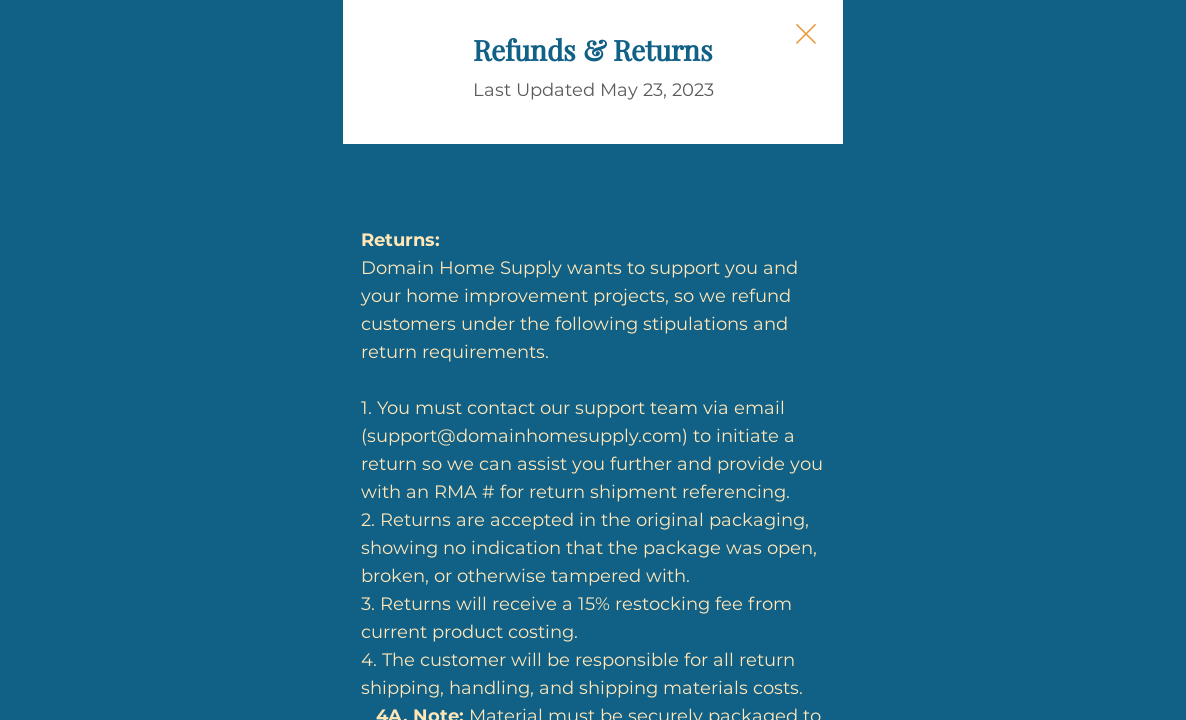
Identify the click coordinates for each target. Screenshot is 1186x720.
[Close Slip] (1009, 56)
